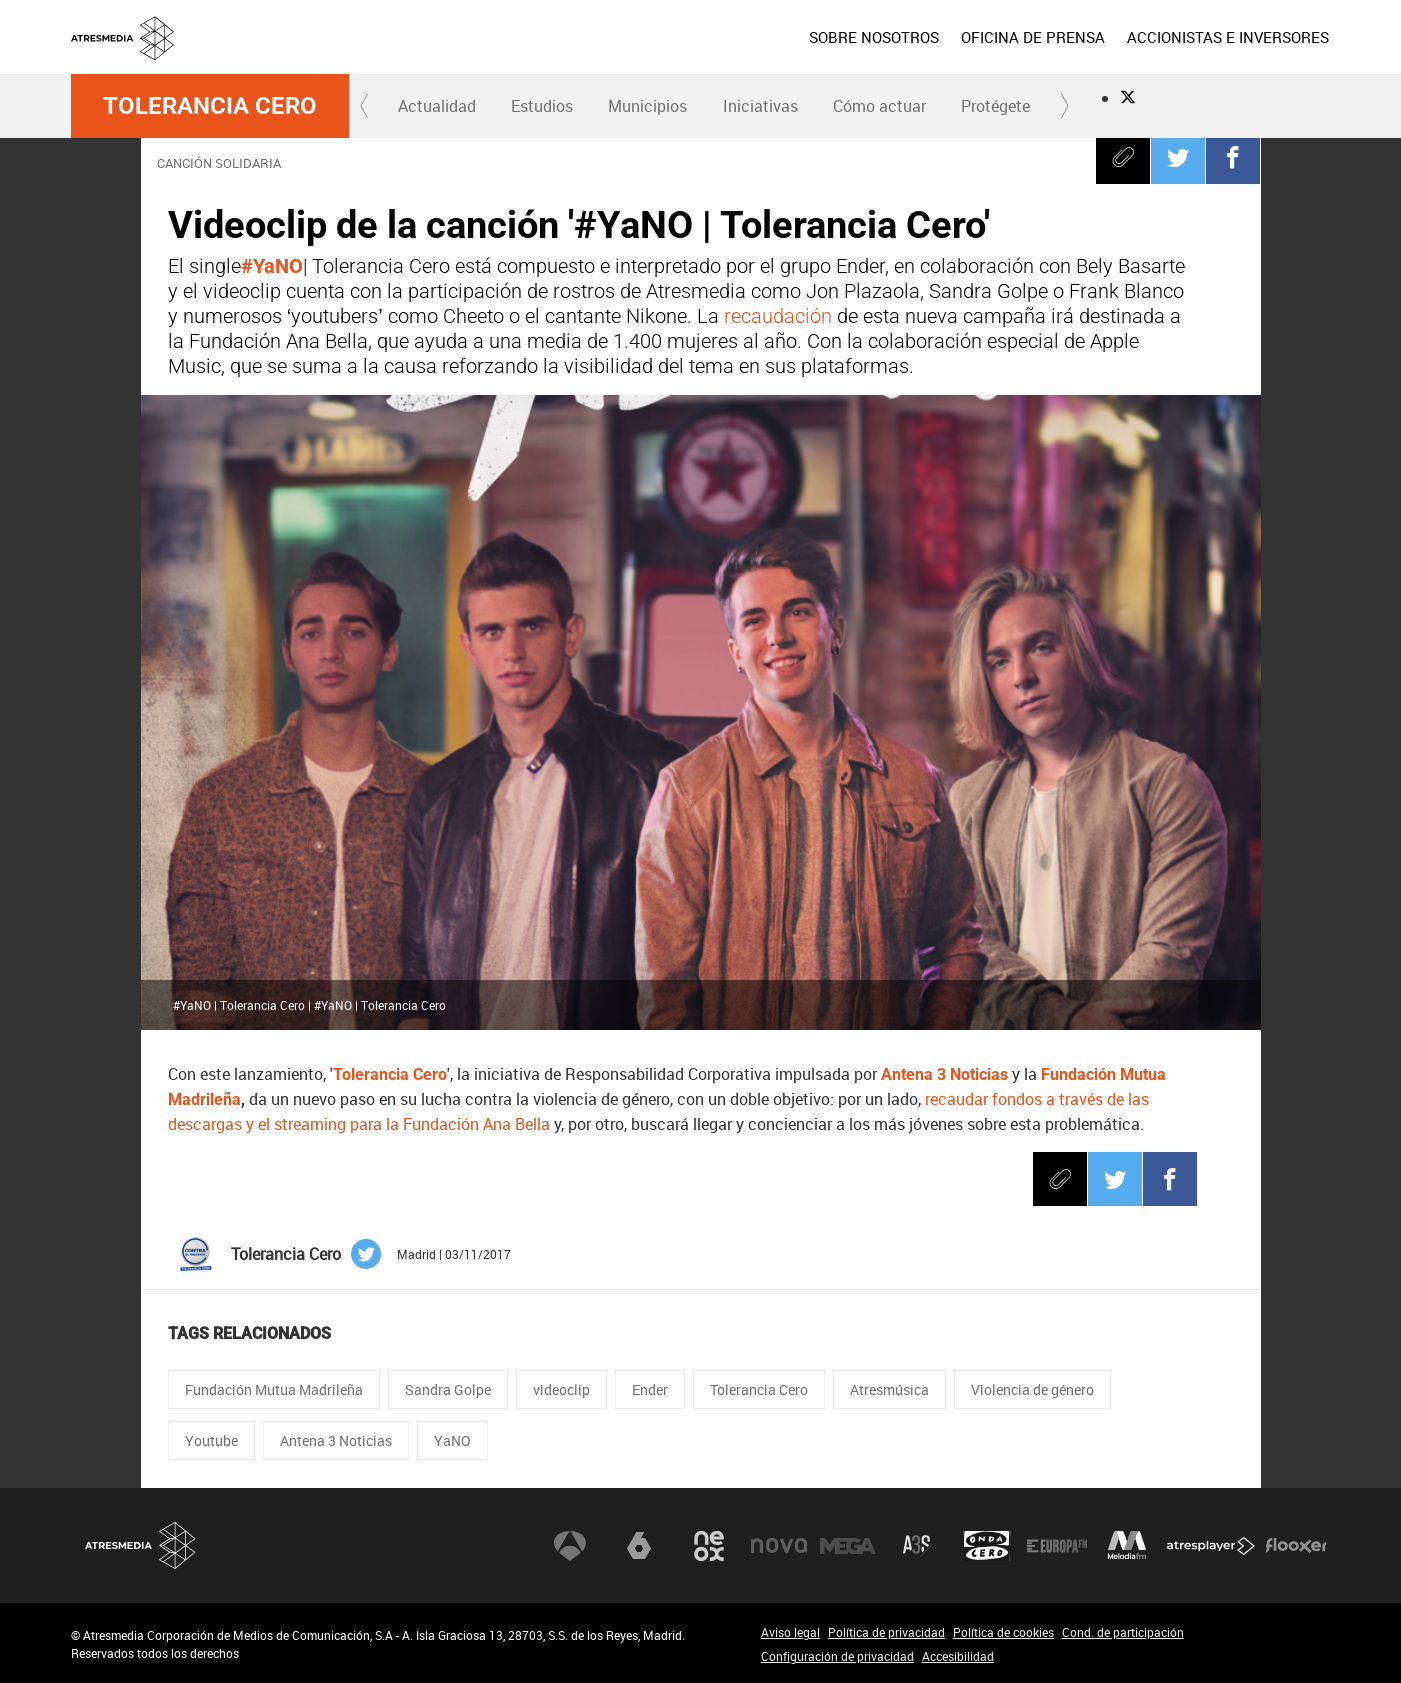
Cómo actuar (879, 106)
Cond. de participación (1123, 1632)
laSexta (639, 1546)
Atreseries (918, 1546)
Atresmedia (141, 1545)
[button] (365, 106)
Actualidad (437, 106)
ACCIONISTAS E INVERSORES (1228, 37)
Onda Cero (987, 1546)
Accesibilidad (958, 1656)
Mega (848, 1546)
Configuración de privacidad (837, 1656)
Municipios (647, 106)
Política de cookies (1003, 1632)
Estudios (542, 106)
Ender (650, 1389)
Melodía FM (1127, 1546)
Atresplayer (1211, 1546)
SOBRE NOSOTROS (874, 37)
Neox (709, 1546)
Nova (779, 1546)
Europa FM (1057, 1546)
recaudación (780, 316)
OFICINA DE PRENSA (1033, 37)
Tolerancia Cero (210, 106)
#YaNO (272, 266)
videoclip (561, 1389)
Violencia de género (1032, 1389)
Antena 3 (570, 1546)
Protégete (995, 106)
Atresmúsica (889, 1389)
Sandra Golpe (448, 1389)
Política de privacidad (886, 1632)
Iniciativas (760, 106)
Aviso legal (790, 1632)
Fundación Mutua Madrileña (274, 1389)
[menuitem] (873, 37)
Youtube (211, 1440)
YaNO (452, 1440)
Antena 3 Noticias (336, 1440)
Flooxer (1296, 1546)
